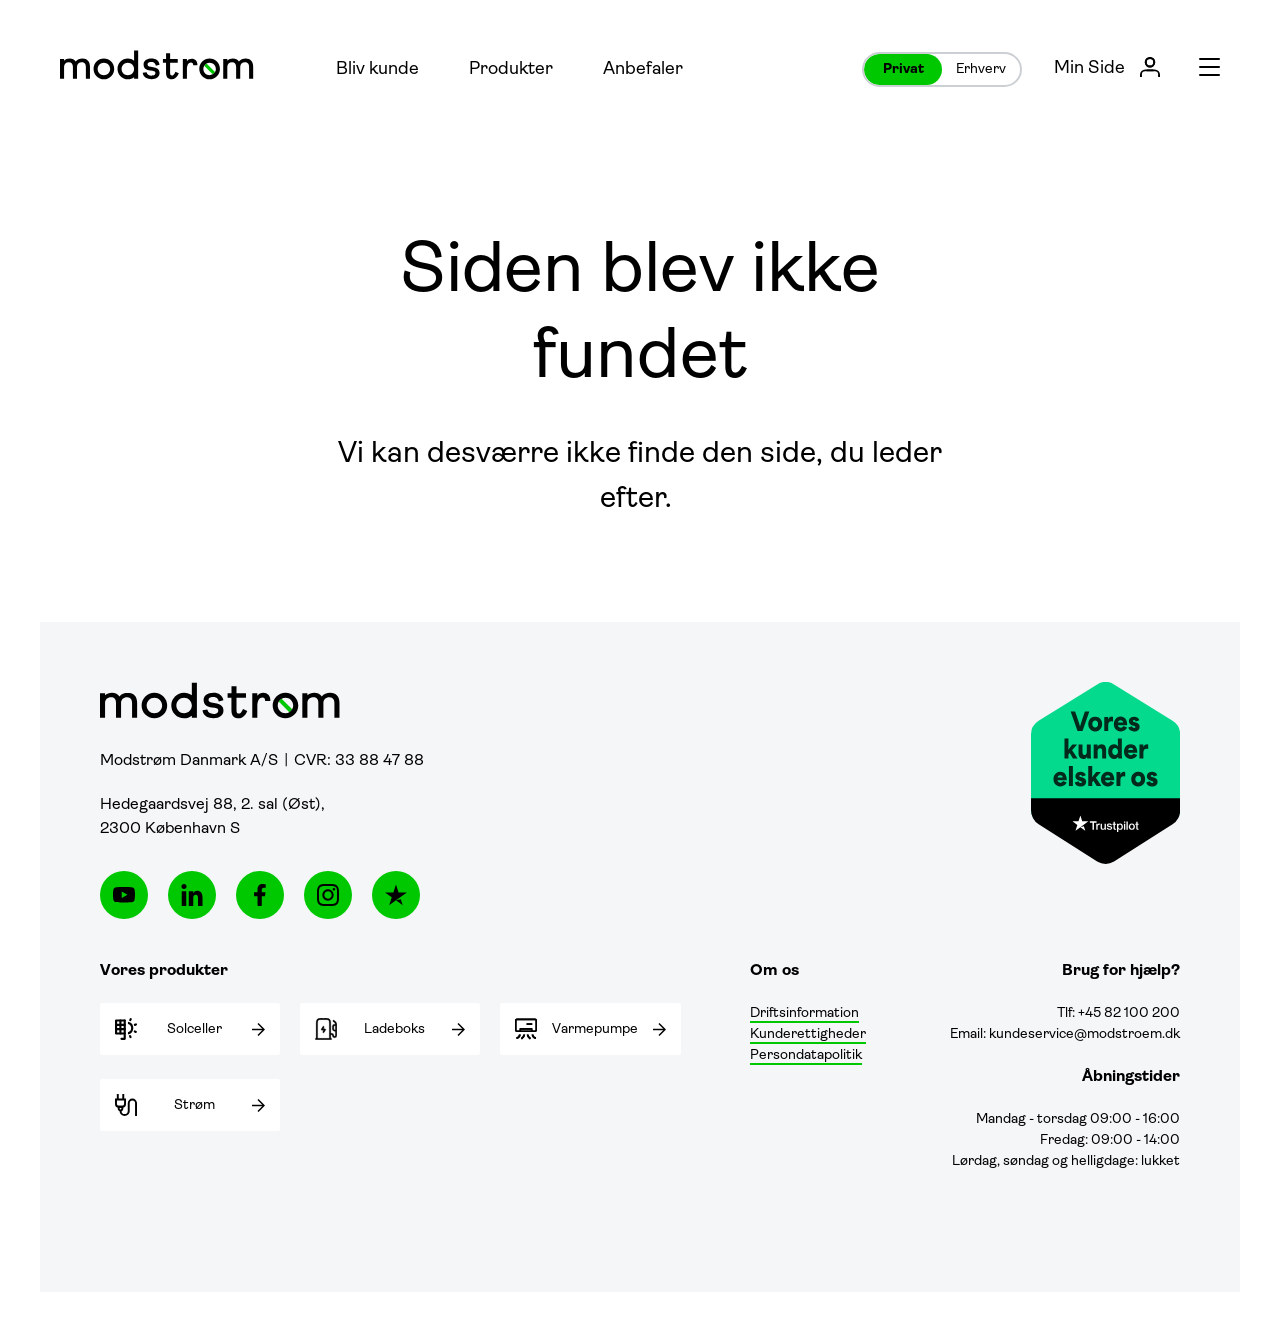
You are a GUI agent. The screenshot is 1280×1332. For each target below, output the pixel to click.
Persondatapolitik (806, 1055)
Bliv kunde (377, 69)
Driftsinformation (804, 1013)
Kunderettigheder (808, 1034)
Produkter (511, 69)
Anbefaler (643, 69)
